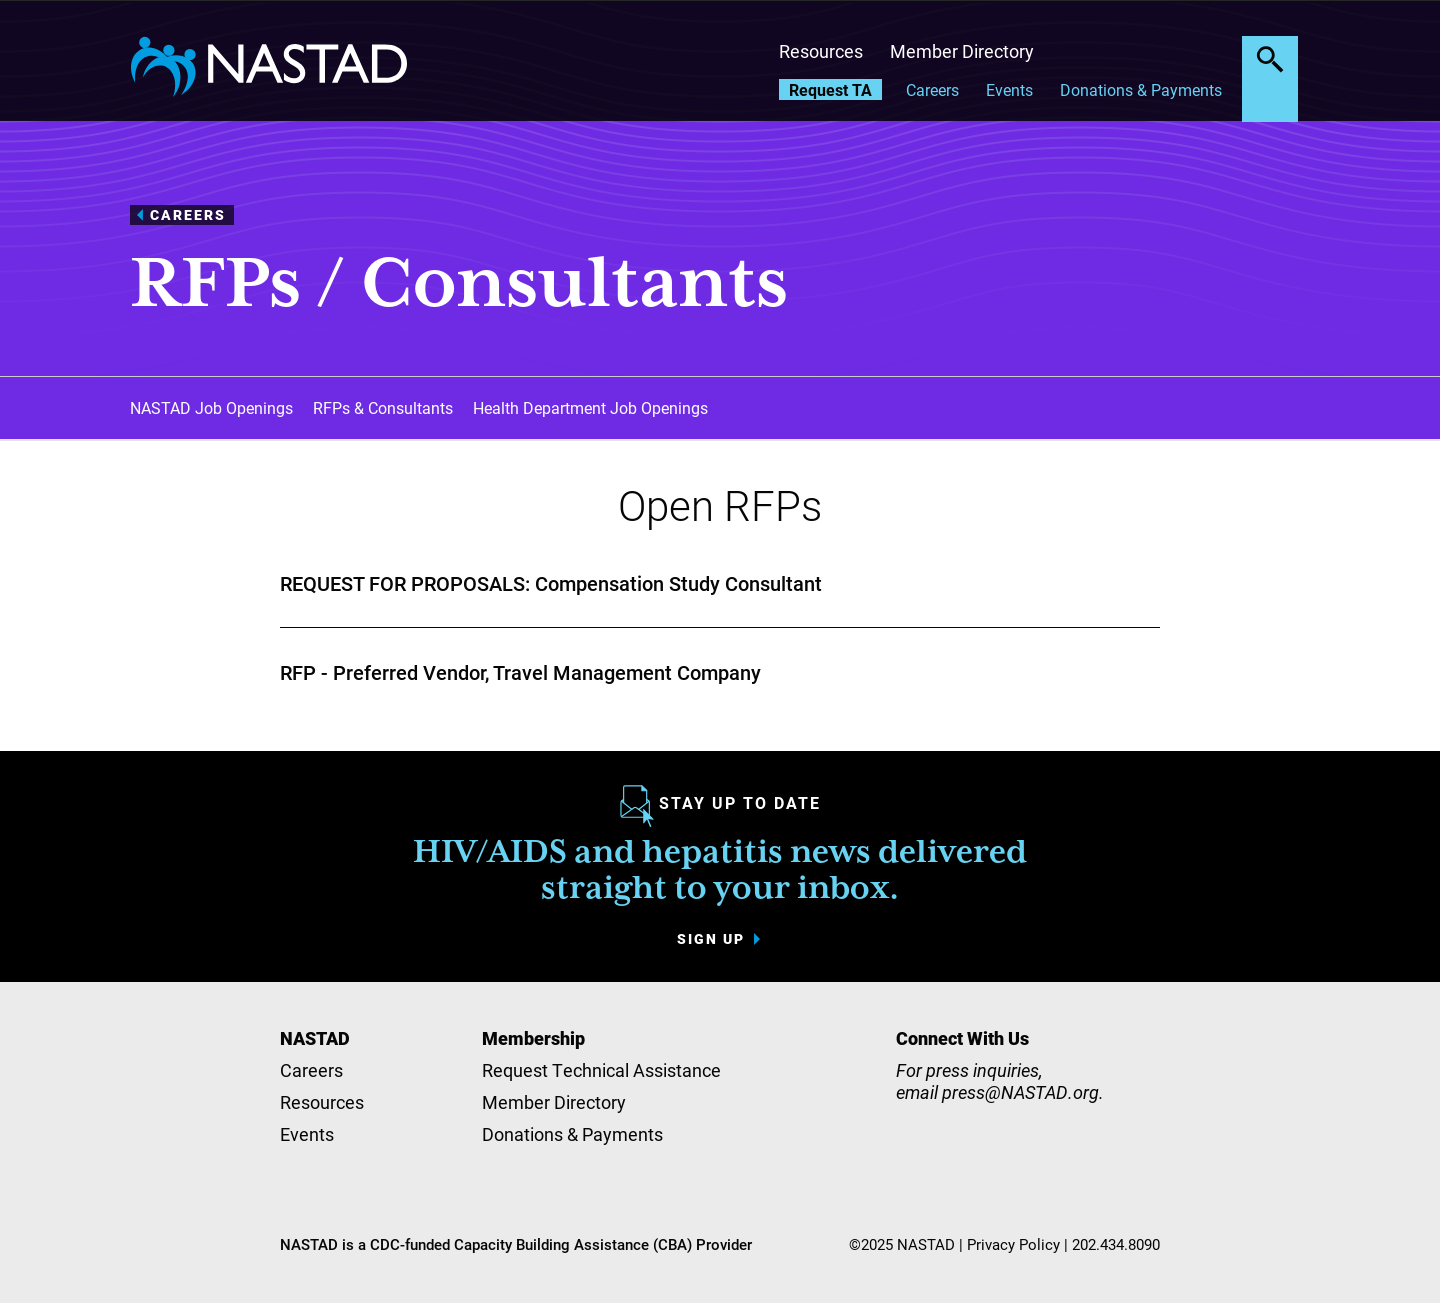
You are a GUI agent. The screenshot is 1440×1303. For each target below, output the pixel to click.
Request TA (830, 89)
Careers (932, 89)
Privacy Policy (1013, 1244)
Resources (821, 51)
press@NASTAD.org (1020, 1092)
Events (1009, 89)
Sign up (711, 939)
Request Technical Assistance (601, 1070)
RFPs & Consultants (383, 407)
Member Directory (962, 51)
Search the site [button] (1270, 59)
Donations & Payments (1141, 89)
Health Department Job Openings (590, 407)
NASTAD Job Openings (211, 407)
